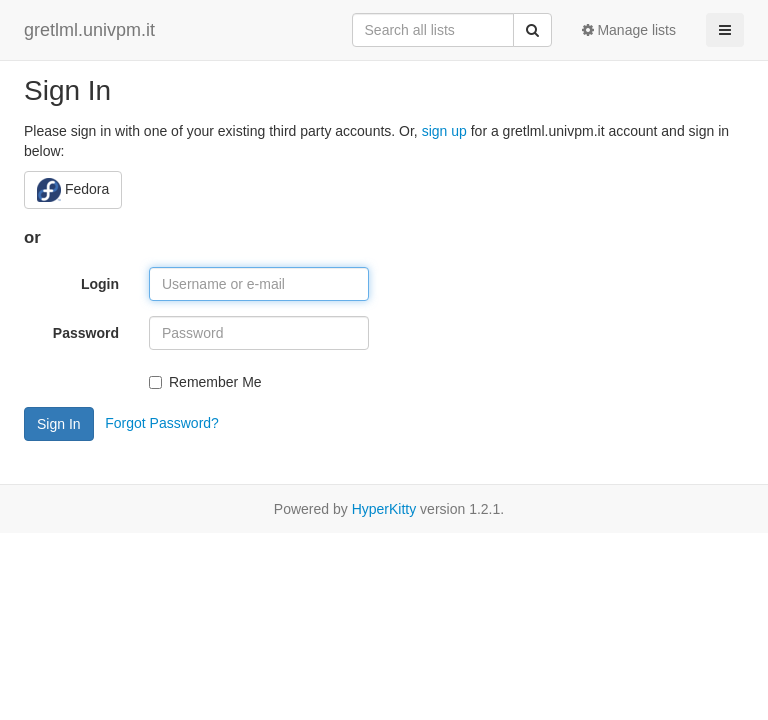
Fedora (73, 190)
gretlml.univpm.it (89, 30)
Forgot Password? (162, 422)
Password (86, 333)
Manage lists (629, 30)
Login (100, 284)
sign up (444, 131)
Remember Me (205, 382)
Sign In (59, 424)
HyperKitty (384, 509)
